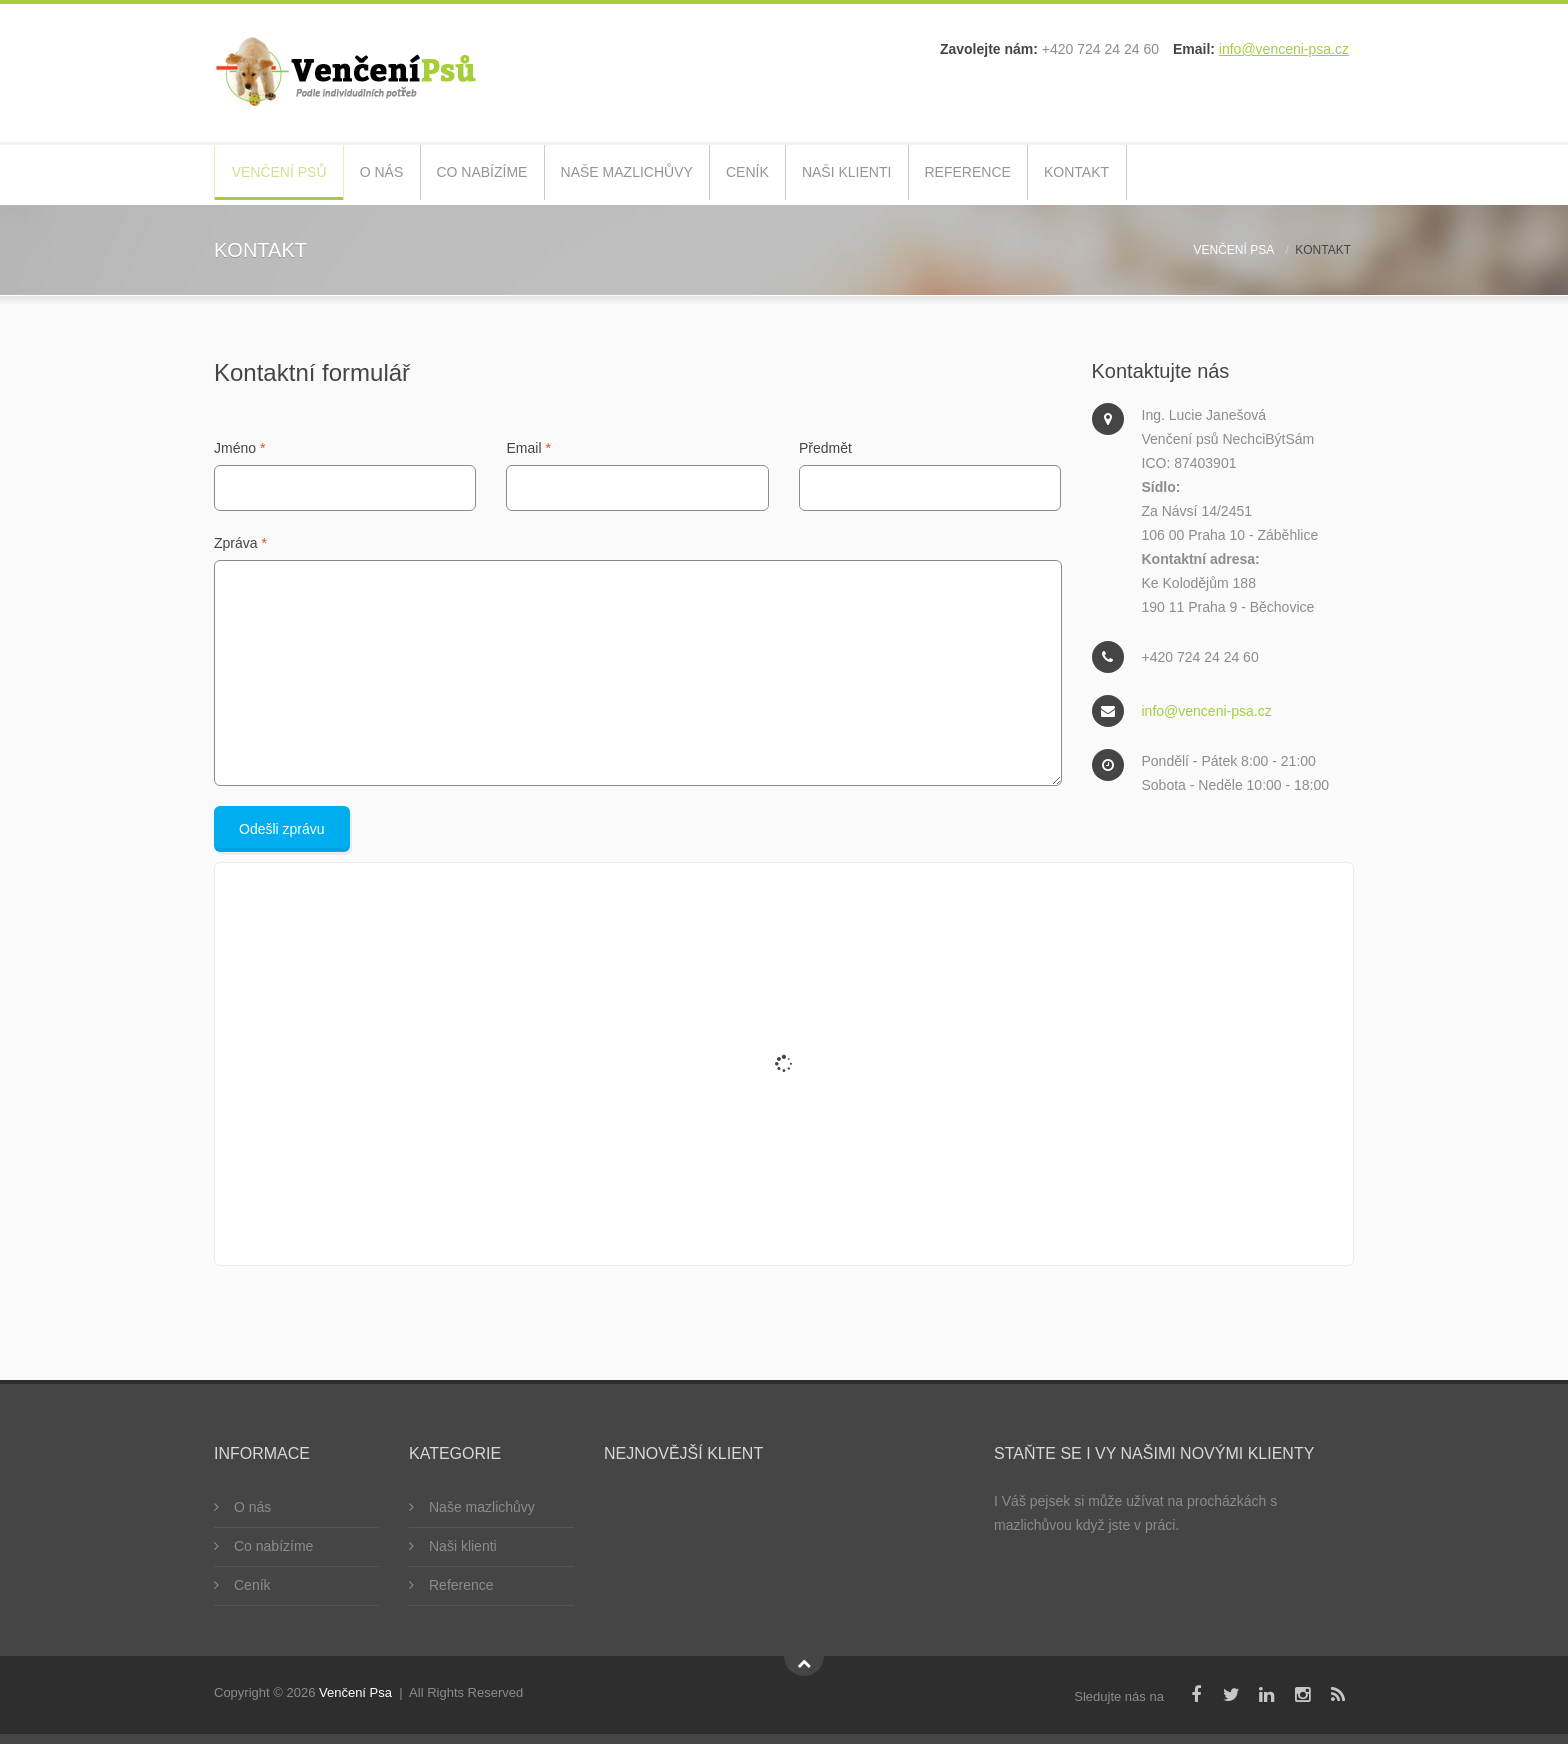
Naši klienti (913, 174)
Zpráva (240, 543)
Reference (1042, 174)
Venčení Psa (355, 1692)
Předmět (825, 448)
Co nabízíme (510, 174)
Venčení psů (283, 174)
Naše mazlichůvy (668, 174)
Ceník (800, 174)
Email (528, 448)
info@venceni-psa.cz (1284, 49)
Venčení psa (1234, 250)
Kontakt (1162, 174)
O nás (396, 174)
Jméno (239, 448)
